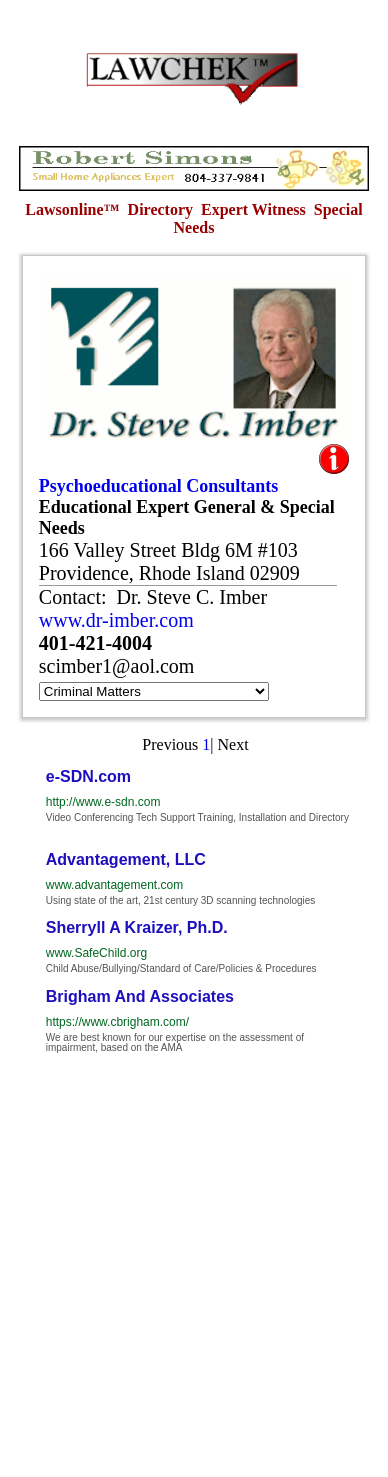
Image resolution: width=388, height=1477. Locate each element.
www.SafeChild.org (96, 953)
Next (233, 744)
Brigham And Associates (140, 996)
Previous (170, 744)
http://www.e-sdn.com (103, 802)
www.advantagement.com (114, 885)
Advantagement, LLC (126, 859)
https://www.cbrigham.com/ (117, 1022)
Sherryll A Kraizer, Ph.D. (137, 927)
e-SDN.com (88, 776)
